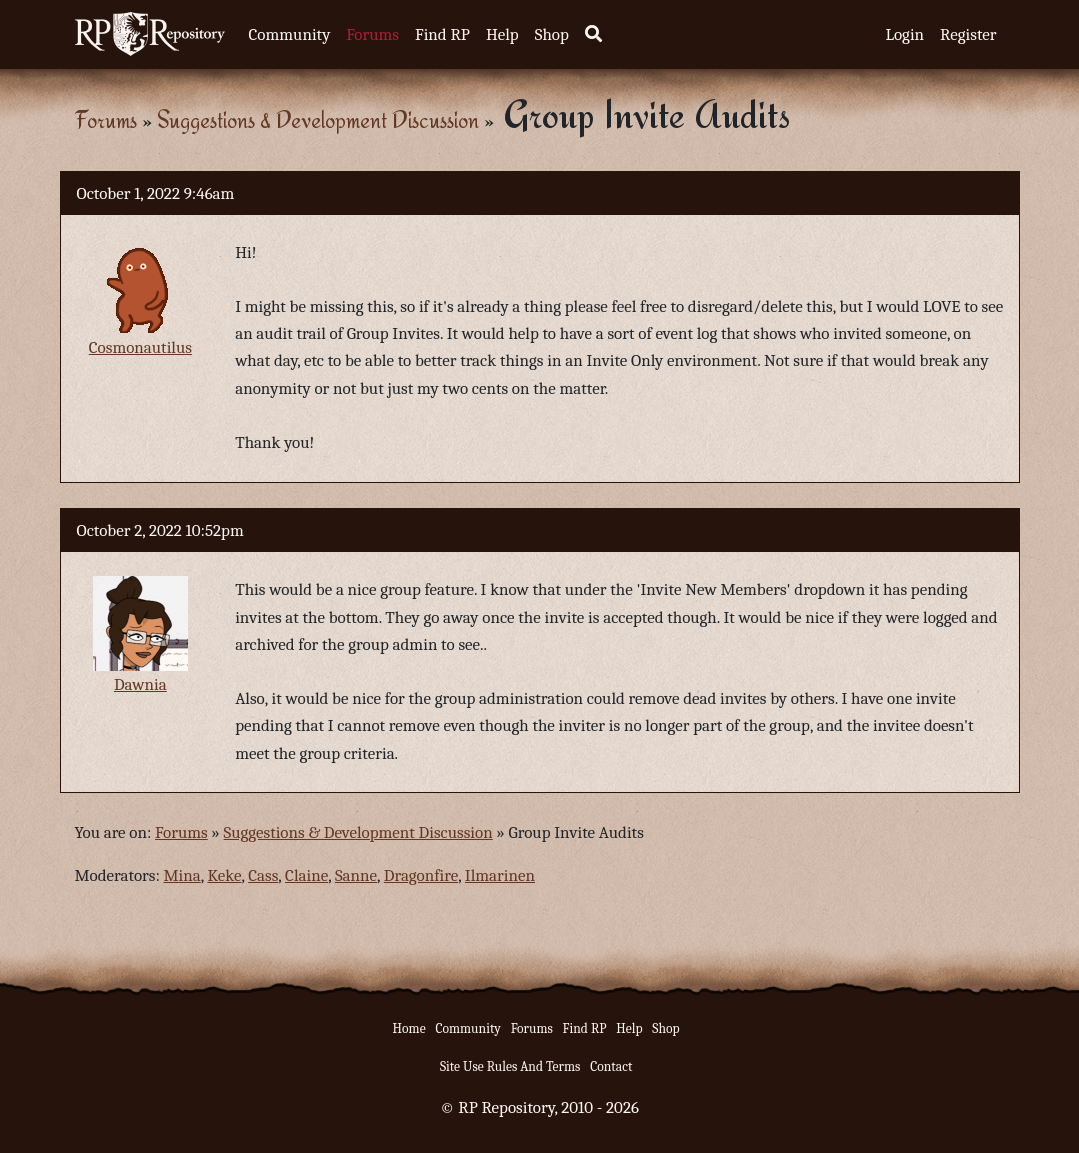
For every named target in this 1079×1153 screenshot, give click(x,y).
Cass (263, 875)
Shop (552, 34)
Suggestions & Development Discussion (318, 119)
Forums (372, 34)
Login (904, 34)
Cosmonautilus (140, 347)
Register (968, 34)
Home (409, 1028)
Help (502, 34)
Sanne (356, 875)
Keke (225, 875)
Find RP (442, 34)
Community (290, 34)
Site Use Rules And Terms (510, 1066)
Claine (306, 875)
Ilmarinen (500, 875)
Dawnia (140, 684)
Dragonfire (421, 875)
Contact (611, 1066)
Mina (182, 875)
